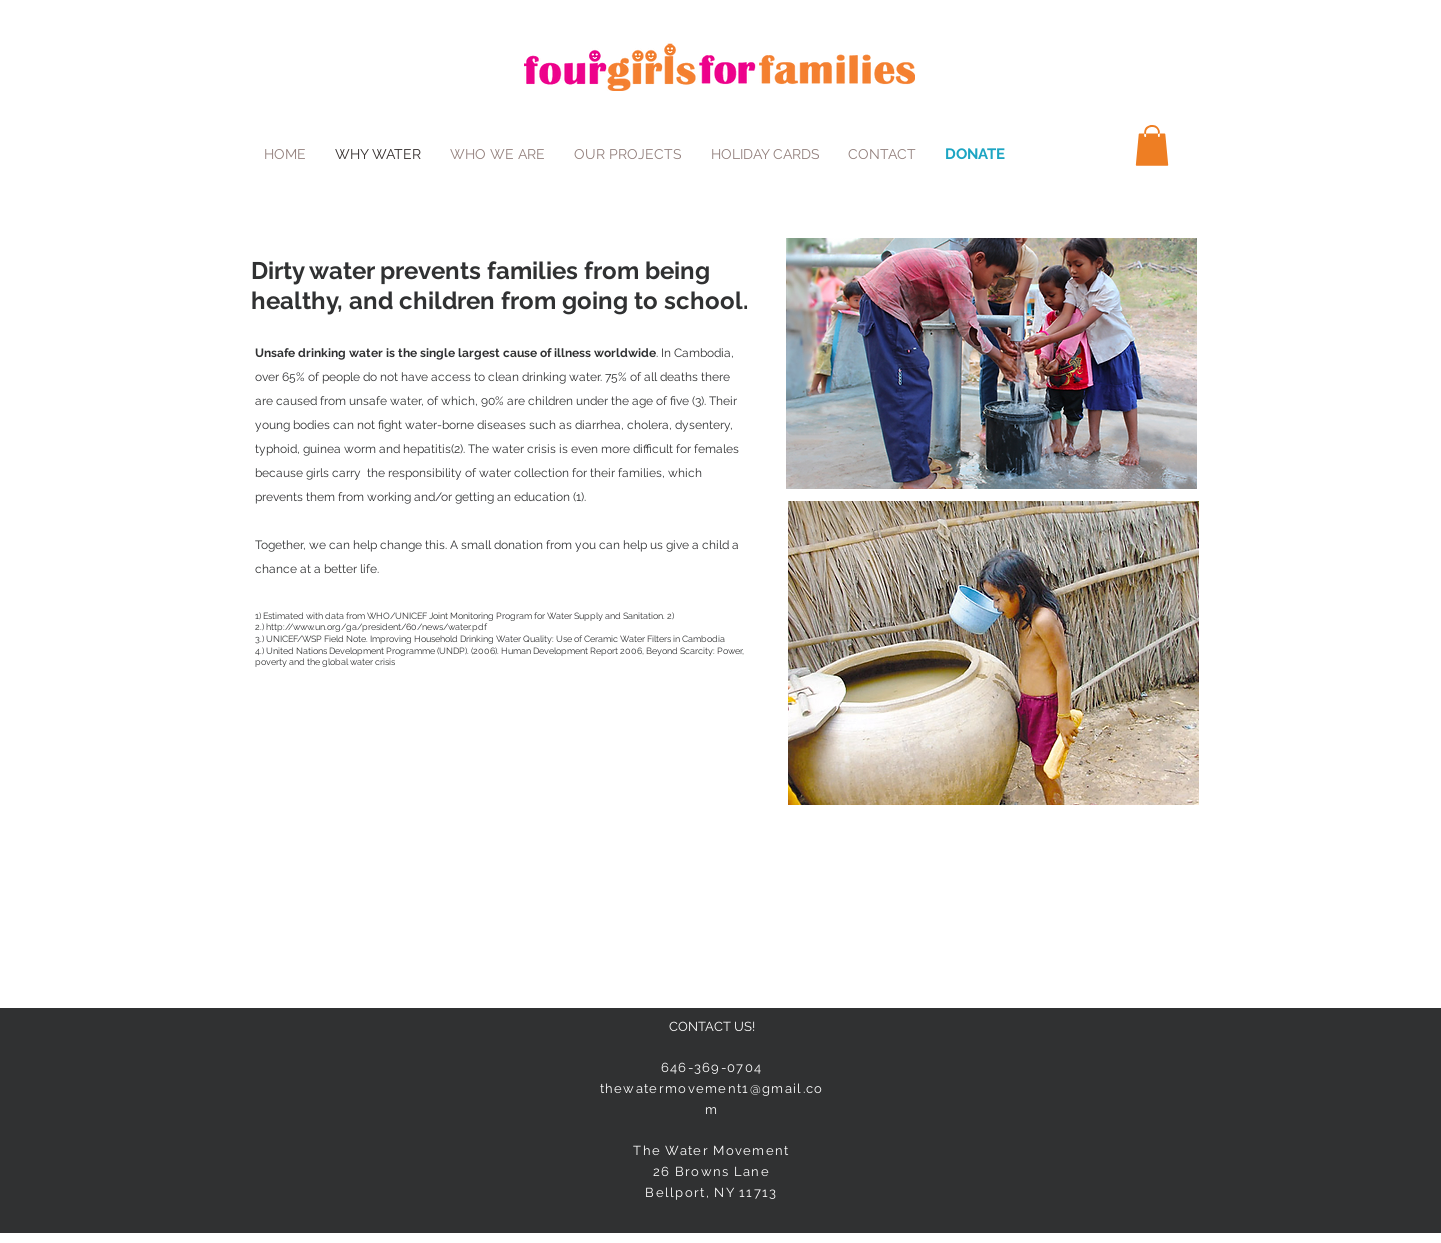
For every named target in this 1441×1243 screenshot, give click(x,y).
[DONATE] (975, 154)
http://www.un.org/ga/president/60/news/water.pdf (376, 627)
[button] (1152, 145)
